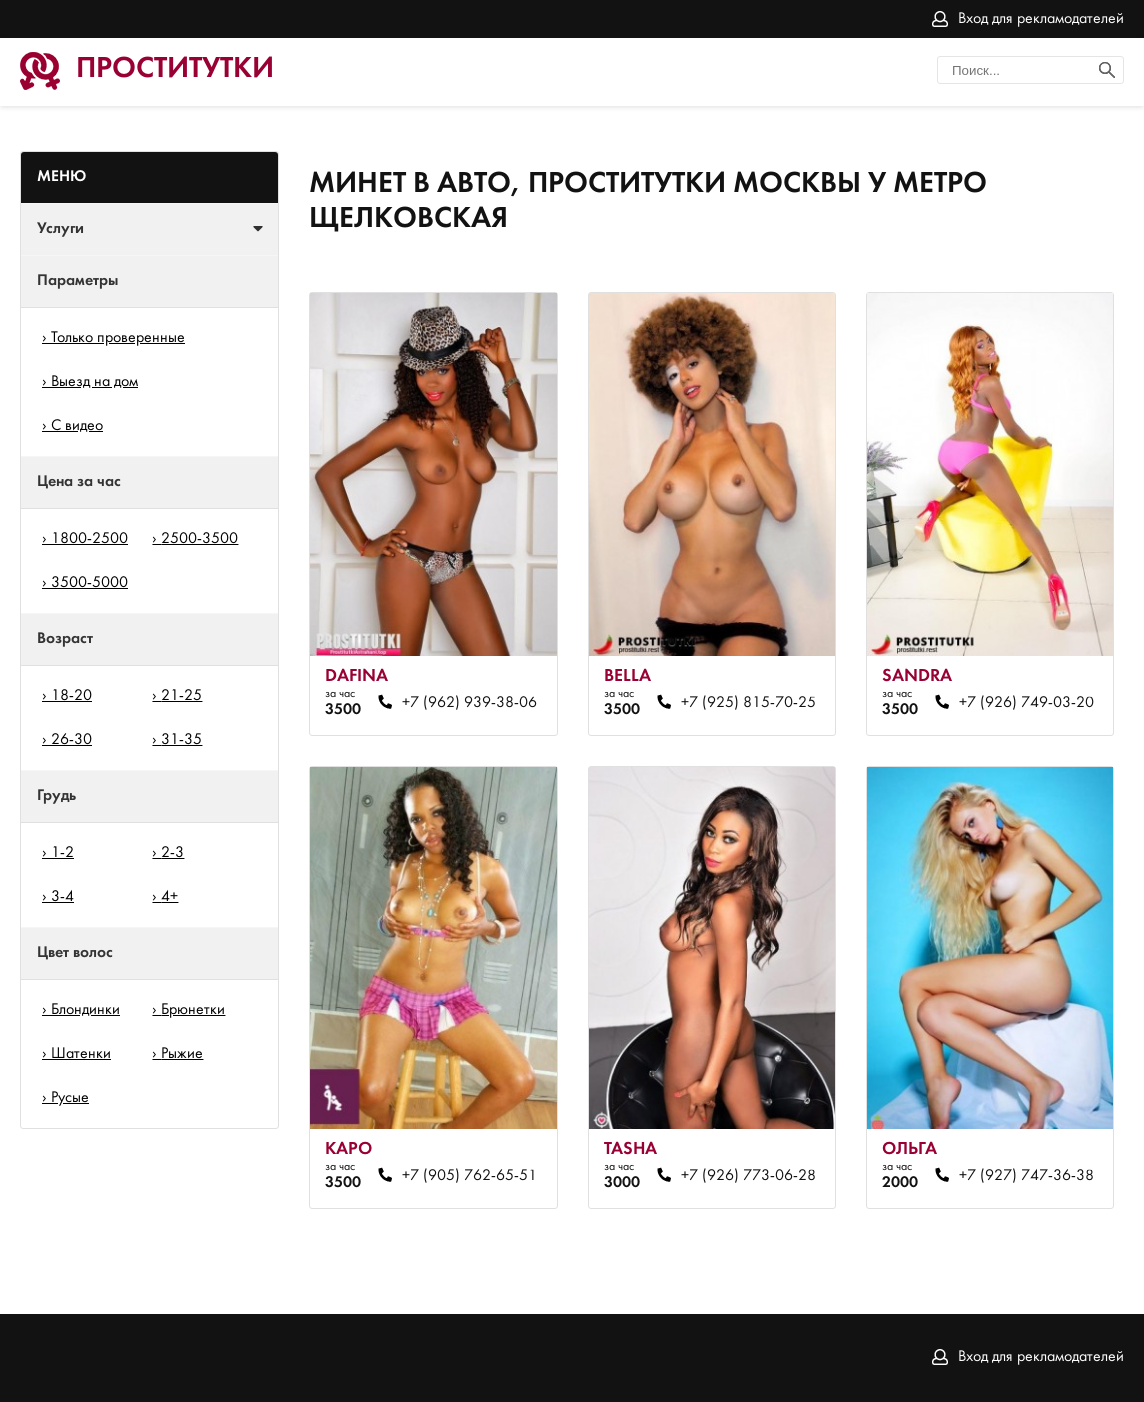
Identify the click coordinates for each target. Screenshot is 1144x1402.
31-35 (181, 740)
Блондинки (85, 1010)
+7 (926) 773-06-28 (748, 1176)
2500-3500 (199, 539)
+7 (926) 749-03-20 (1026, 703)
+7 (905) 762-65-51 (469, 1176)
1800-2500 (89, 539)
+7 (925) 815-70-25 (748, 703)
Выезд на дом (94, 382)
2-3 (172, 853)
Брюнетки (193, 1010)
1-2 (62, 853)
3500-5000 (89, 583)
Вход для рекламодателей (1041, 19)
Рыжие (182, 1054)
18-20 (71, 696)
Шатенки (81, 1054)
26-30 (71, 740)
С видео (77, 426)
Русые (70, 1098)
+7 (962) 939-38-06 (469, 703)
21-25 (181, 696)
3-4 (62, 897)
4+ (169, 897)
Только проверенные (118, 338)
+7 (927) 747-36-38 (1026, 1176)
